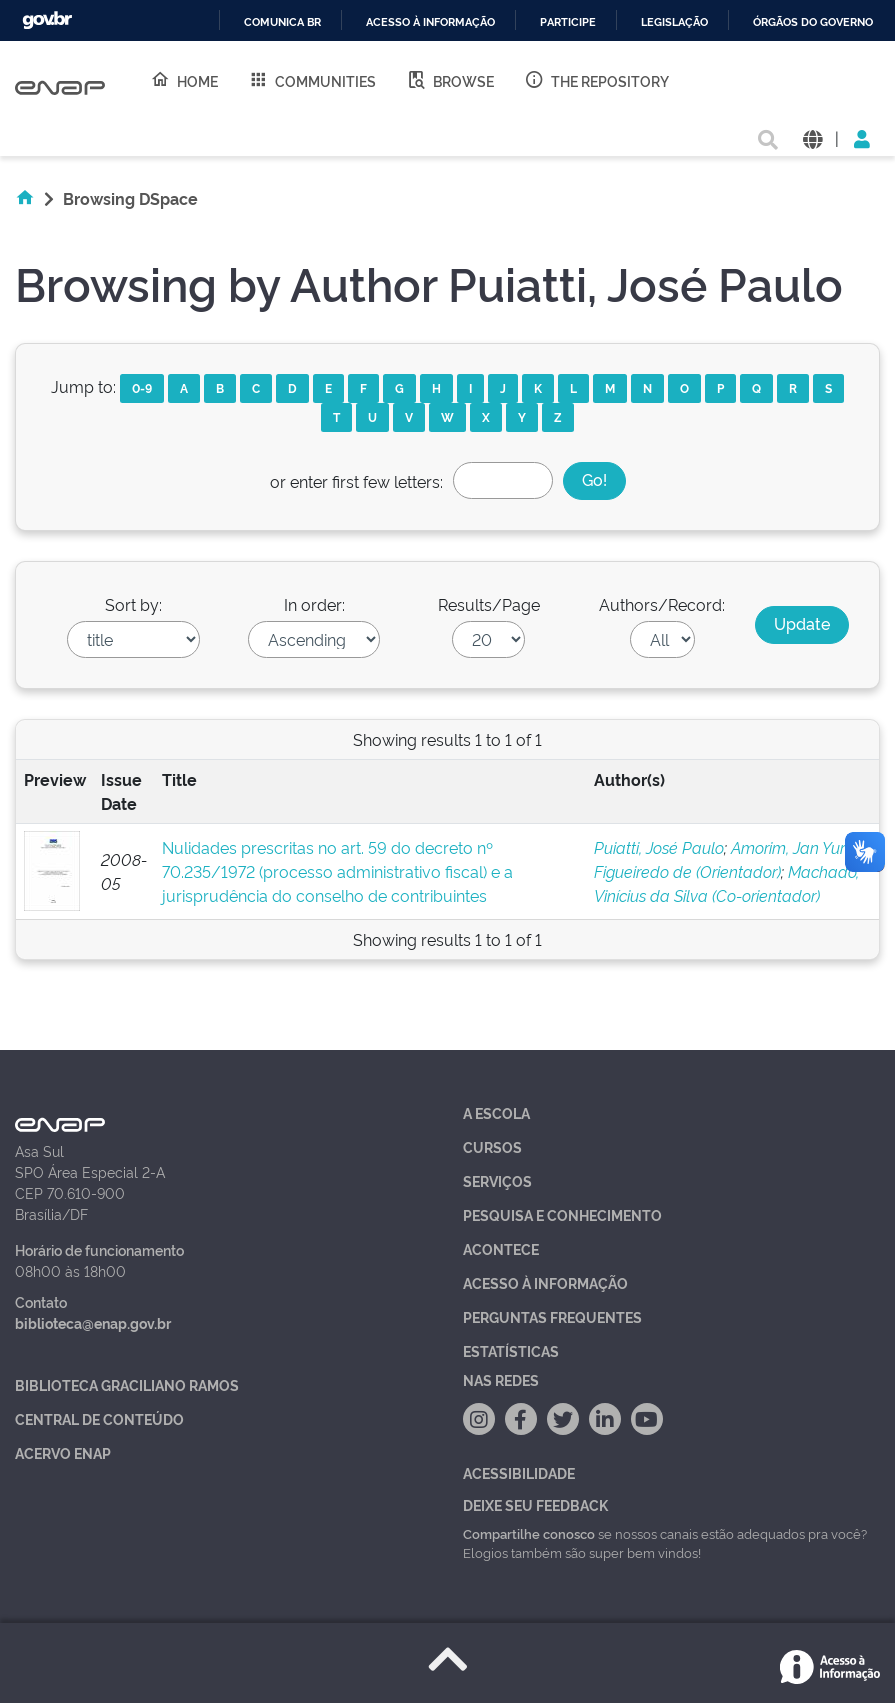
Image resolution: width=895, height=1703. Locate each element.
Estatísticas (511, 1350)
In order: (314, 604)
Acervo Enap (63, 1452)
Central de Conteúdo (99, 1418)
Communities (312, 80)
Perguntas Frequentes (552, 1316)
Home (184, 80)
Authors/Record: (662, 604)
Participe (568, 22)
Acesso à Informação (545, 1282)
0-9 (142, 387)
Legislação (674, 22)
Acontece (501, 1248)
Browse (450, 80)
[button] (812, 137)
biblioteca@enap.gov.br (93, 1322)
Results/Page (489, 604)
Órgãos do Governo (813, 22)
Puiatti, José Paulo (659, 847)
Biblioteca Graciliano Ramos (127, 1384)
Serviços (497, 1180)
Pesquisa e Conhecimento (562, 1214)
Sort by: (133, 604)
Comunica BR (282, 22)
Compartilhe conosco (529, 1533)
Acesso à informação (430, 22)
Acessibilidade (519, 1472)
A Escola (496, 1112)
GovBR (47, 20)
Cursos (492, 1146)
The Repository (596, 80)
